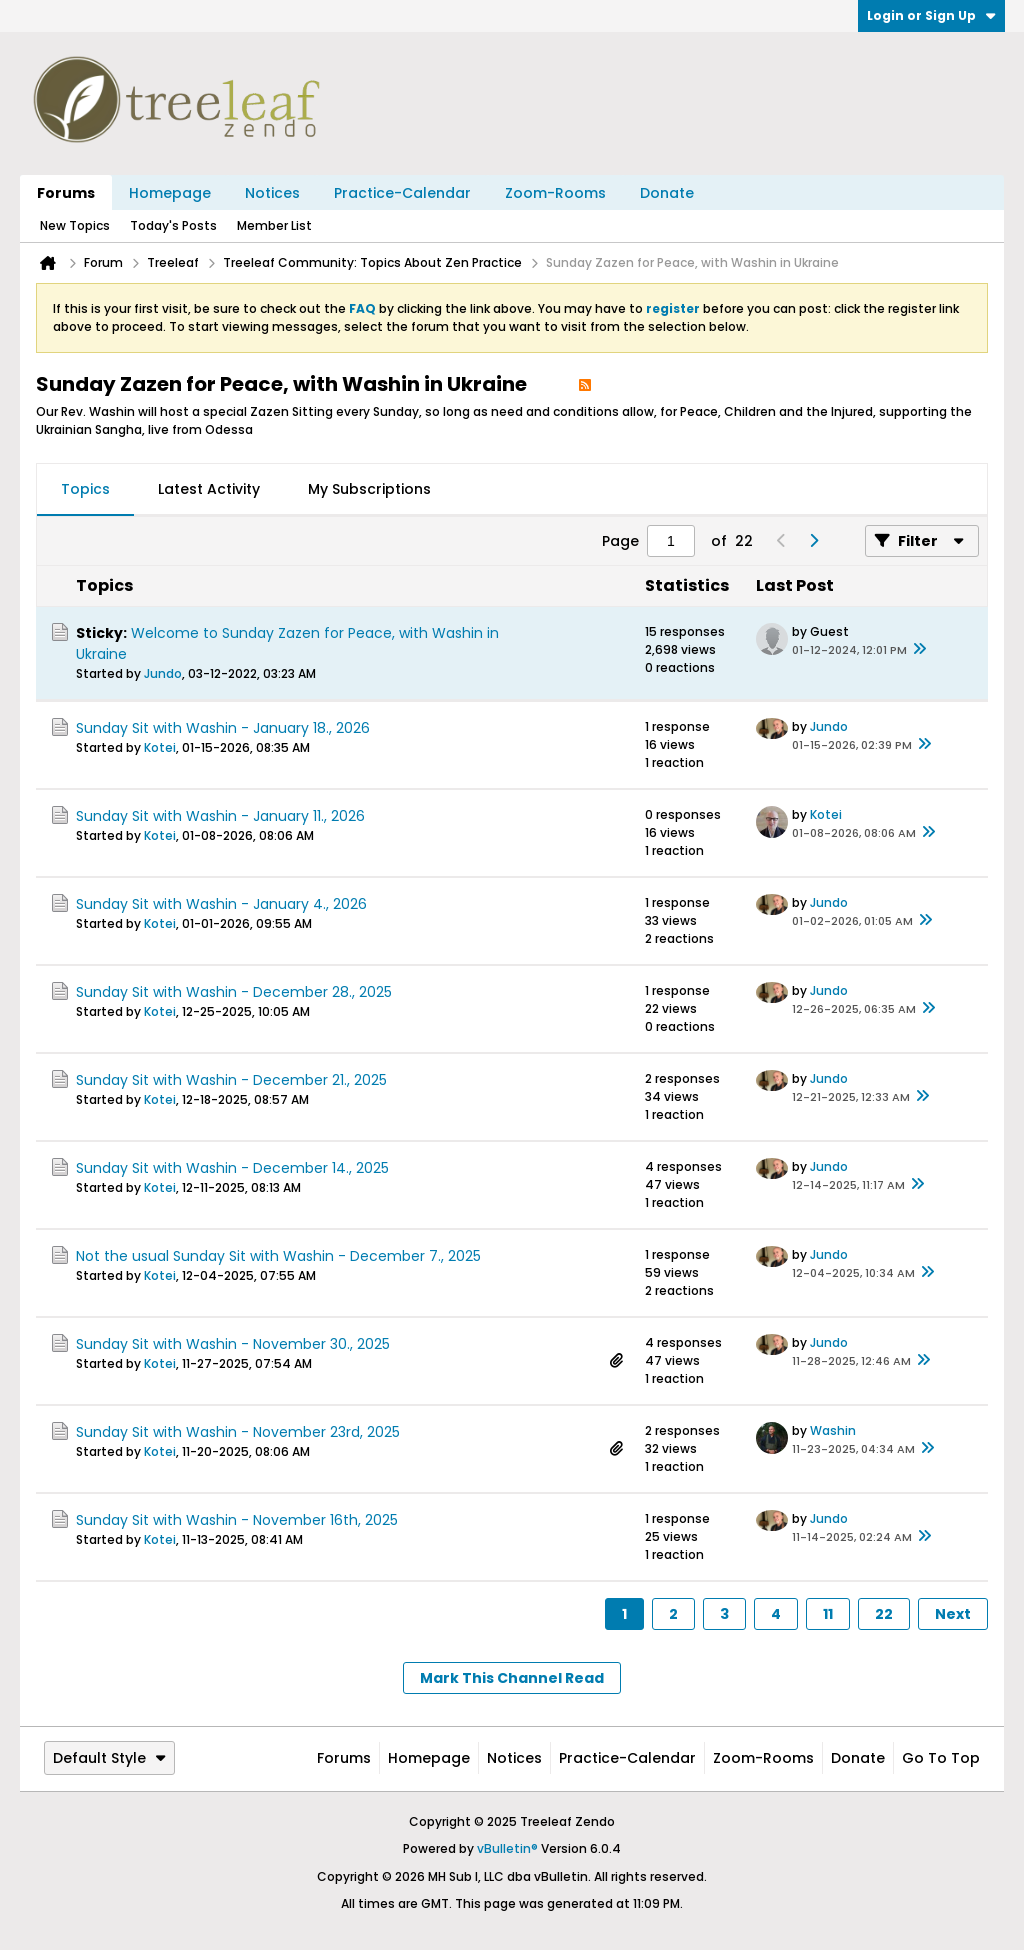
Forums (66, 193)
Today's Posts (173, 225)
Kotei (160, 747)
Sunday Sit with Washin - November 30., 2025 (233, 1344)
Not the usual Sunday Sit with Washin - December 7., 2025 (278, 1256)
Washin (833, 1430)
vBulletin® (507, 1848)
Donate (667, 193)
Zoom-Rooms (555, 193)
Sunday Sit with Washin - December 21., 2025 (231, 1080)
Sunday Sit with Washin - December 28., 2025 (234, 992)
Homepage (170, 193)
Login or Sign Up (931, 15)
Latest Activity (209, 489)
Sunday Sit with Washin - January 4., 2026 (221, 904)
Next (953, 1614)
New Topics (75, 225)
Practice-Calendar (402, 193)
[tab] (85, 490)
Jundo (163, 673)
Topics (85, 489)
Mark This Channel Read (512, 1678)
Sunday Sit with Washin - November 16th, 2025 (237, 1520)
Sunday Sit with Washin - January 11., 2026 (220, 816)
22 (884, 1614)
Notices (272, 193)
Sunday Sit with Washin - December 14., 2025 (232, 1168)
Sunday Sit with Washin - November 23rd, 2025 (238, 1432)
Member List (274, 225)
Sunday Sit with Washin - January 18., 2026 (223, 728)
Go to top (941, 1758)
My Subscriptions (369, 489)
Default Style (109, 1758)
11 (828, 1614)
